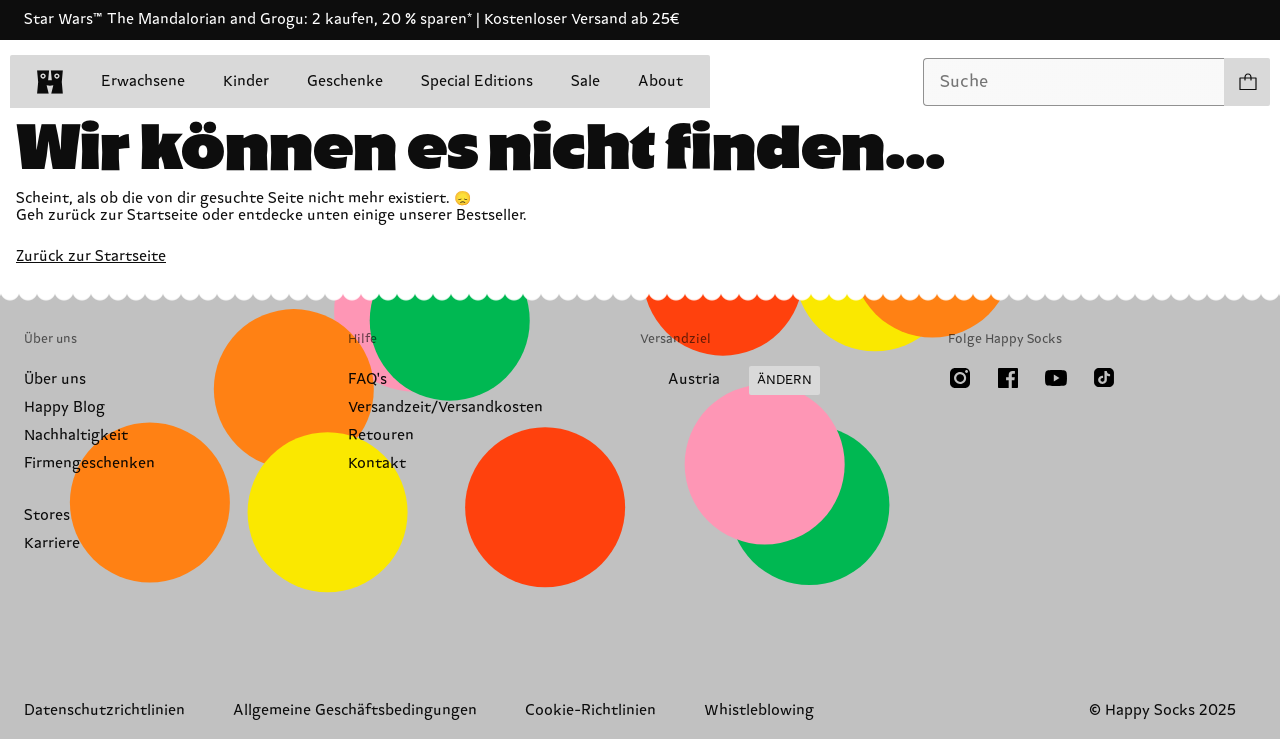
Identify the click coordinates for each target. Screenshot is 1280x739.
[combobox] (1074, 82)
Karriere (52, 543)
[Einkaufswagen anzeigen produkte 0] (1247, 82)
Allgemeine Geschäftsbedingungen (355, 710)
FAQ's (367, 379)
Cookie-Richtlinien (590, 710)
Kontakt (377, 463)
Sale (585, 81)
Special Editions (477, 81)
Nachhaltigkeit (76, 435)
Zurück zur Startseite (91, 256)
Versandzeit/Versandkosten (445, 407)
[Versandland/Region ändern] (730, 381)
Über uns (55, 379)
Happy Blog (64, 407)
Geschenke (345, 81)
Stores (47, 515)
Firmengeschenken (89, 463)
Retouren (381, 435)
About (660, 81)
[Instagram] (960, 378)
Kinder (246, 81)
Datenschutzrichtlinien (104, 710)
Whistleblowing (759, 710)
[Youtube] (1056, 378)
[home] (50, 82)
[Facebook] (1008, 378)
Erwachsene (143, 81)
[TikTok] (1104, 378)
